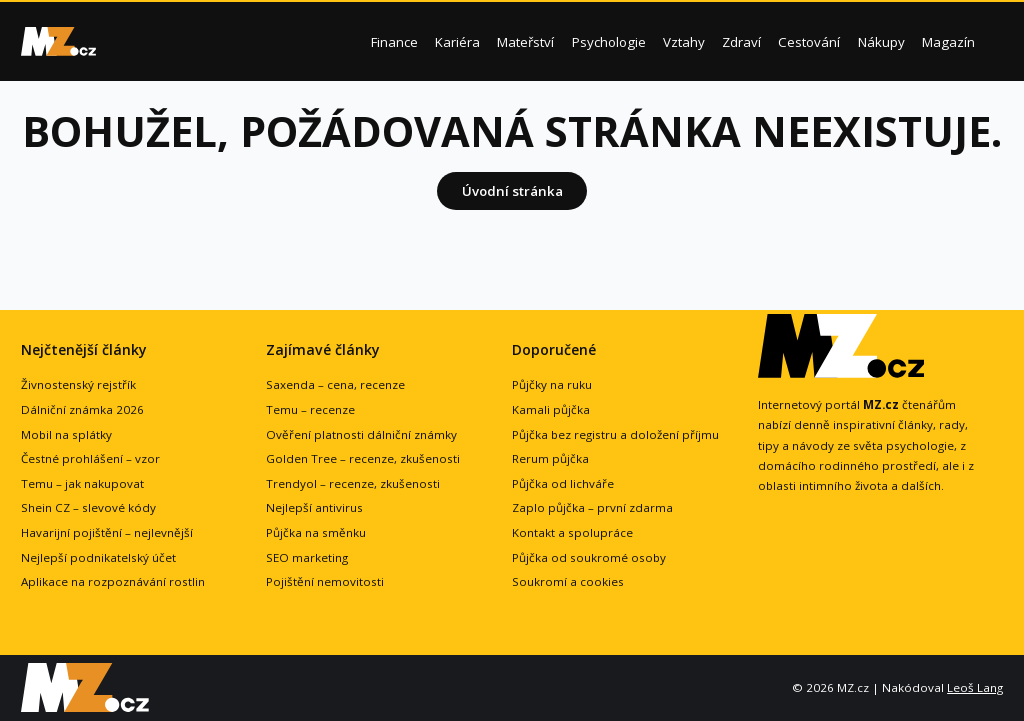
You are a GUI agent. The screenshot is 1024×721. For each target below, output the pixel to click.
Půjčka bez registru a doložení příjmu (615, 434)
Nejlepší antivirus (314, 507)
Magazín (948, 42)
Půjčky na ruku (552, 384)
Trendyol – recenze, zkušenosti (353, 483)
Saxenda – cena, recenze (335, 384)
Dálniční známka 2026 (82, 409)
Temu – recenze (310, 409)
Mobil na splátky (66, 434)
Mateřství (525, 42)
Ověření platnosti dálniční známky (361, 434)
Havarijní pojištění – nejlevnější (107, 532)
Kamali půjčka (551, 409)
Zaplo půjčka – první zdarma (592, 507)
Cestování (809, 42)
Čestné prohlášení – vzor (90, 458)
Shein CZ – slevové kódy (88, 507)
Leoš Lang (975, 687)
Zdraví (741, 42)
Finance (394, 42)
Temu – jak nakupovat (82, 483)
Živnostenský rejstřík (78, 384)
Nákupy (881, 42)
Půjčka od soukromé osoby (589, 557)
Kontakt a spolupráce (572, 532)
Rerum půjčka (550, 458)
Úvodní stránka (512, 191)
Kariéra (457, 42)
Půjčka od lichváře (563, 483)
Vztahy (684, 42)
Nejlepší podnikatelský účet (98, 557)
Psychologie (609, 42)
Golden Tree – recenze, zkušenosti (363, 458)
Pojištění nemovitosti (325, 581)
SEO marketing (307, 557)
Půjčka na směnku (316, 532)
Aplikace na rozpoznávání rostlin (113, 581)
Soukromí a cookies (568, 581)
